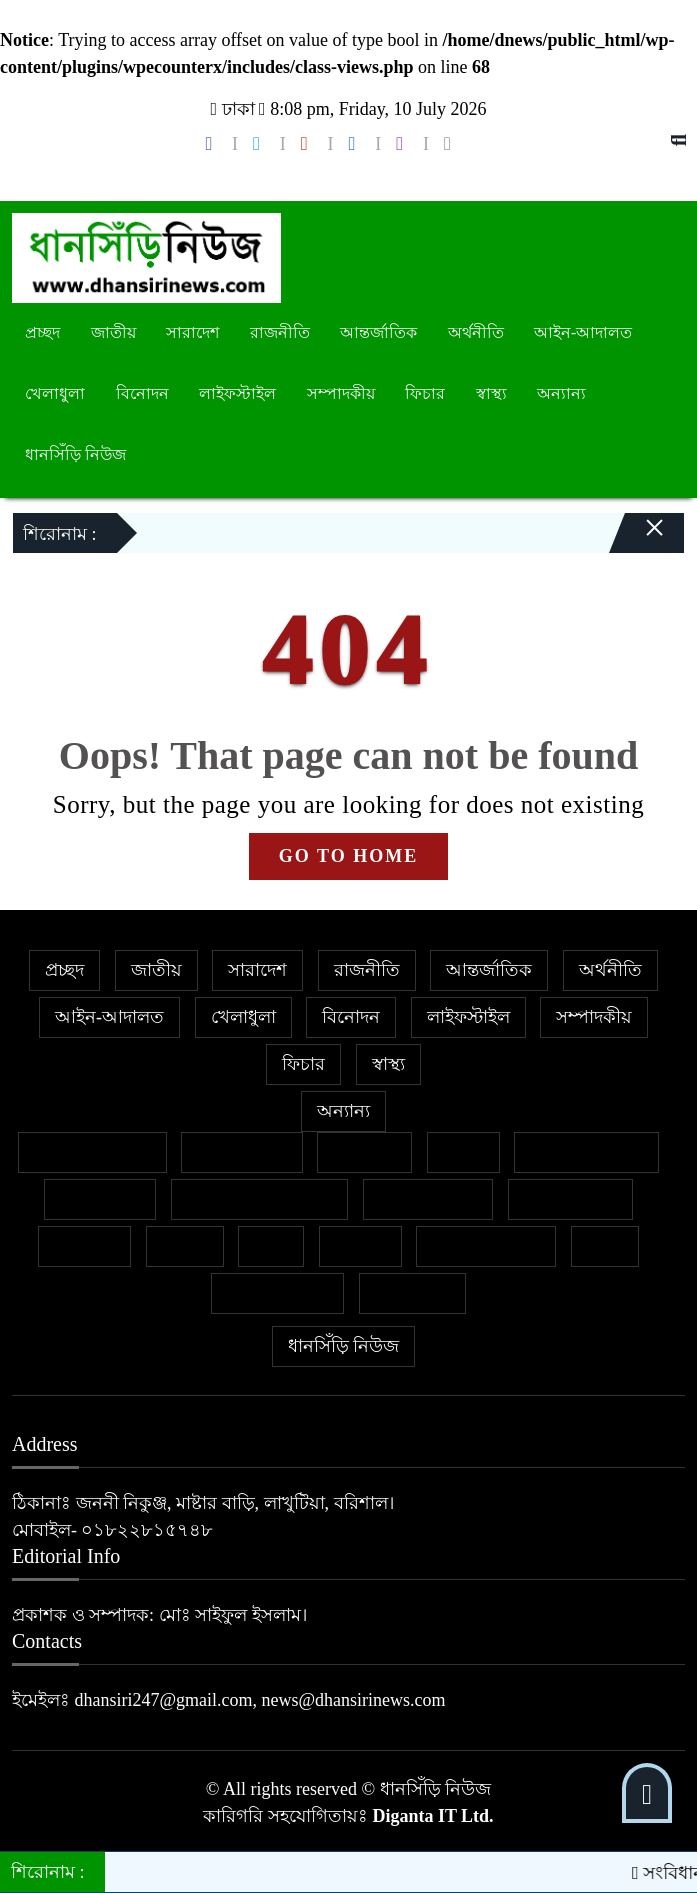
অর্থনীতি (476, 332)
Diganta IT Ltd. (432, 1816)
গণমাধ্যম (364, 1152)
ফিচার (425, 393)
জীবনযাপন (100, 1199)
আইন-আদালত (583, 332)
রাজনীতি (280, 332)
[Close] (637, 520)
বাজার (185, 1246)
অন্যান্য (561, 393)
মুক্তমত (360, 1246)
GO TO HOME (348, 856)
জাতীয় (113, 332)
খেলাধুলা (55, 393)
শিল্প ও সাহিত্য (277, 1293)
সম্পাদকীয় (341, 393)
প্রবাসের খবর (571, 1199)
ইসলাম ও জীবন (586, 1152)
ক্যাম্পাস (84, 1246)
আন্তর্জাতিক (378, 332)
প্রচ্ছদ (42, 332)
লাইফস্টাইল (237, 393)
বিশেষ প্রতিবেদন (92, 1152)
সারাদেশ (192, 332)
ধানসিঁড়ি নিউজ (75, 454)
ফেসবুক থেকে (428, 1199)
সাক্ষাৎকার (412, 1293)
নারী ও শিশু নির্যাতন (260, 1199)
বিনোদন (142, 393)
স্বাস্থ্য (491, 393)
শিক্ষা (605, 1246)
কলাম (463, 1152)
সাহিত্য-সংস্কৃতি (486, 1246)
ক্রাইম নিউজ (242, 1152)
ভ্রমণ (271, 1246)
